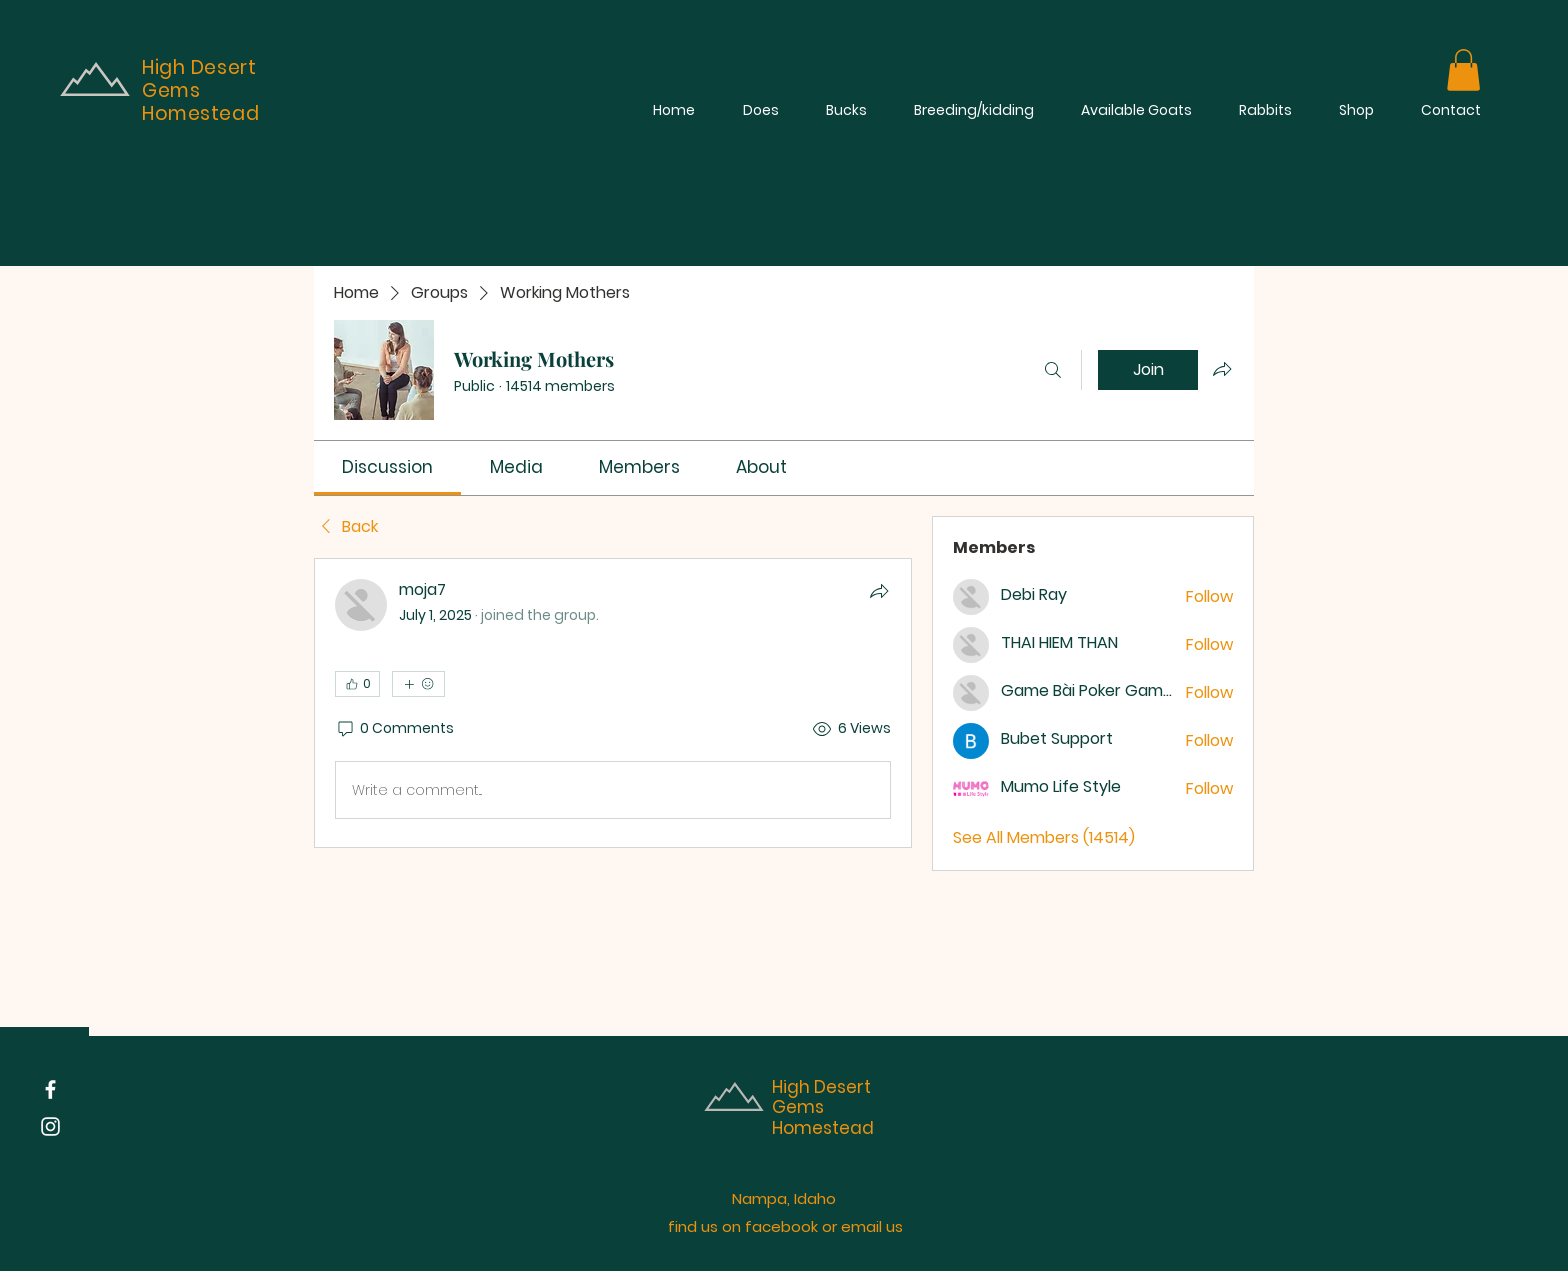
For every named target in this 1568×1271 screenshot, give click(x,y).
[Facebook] (50, 1089)
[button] (1463, 70)
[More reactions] (418, 684)
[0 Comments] (394, 729)
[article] (613, 703)
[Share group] (1222, 369)
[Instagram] (50, 1126)
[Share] (879, 591)
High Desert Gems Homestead (823, 1107)
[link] (387, 467)
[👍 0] (357, 684)
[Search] (1053, 370)
